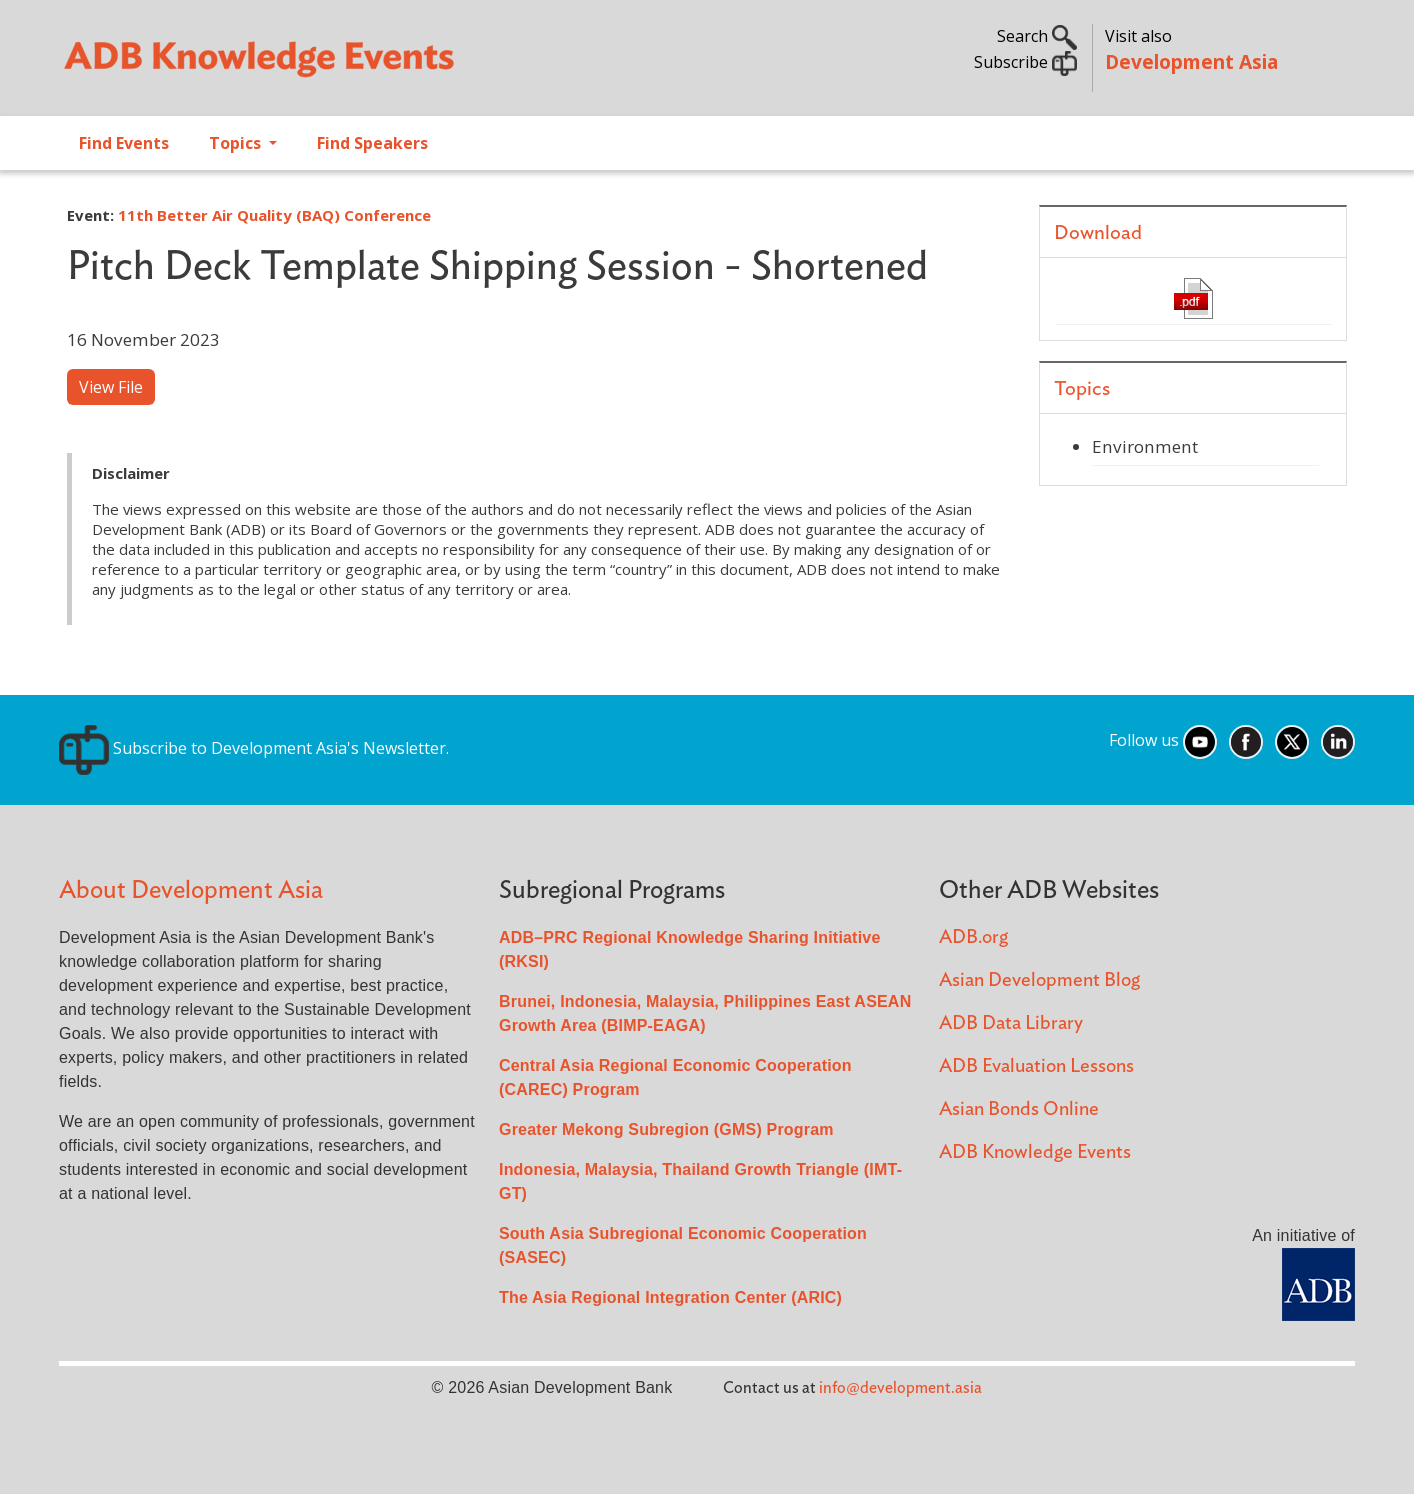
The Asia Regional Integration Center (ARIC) (670, 1297)
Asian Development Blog (1039, 980)
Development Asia (1191, 61)
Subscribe (1025, 62)
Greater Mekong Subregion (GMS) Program (666, 1129)
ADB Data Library (1011, 1023)
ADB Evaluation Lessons (1036, 1066)
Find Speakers (372, 143)
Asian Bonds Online (1019, 1109)
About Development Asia (191, 890)
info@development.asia (900, 1388)
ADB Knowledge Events (1035, 1152)
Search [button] (1037, 36)
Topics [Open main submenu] (237, 143)
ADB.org (973, 937)
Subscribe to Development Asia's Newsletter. (254, 748)
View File (111, 387)
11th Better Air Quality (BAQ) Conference (274, 215)
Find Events (124, 143)
